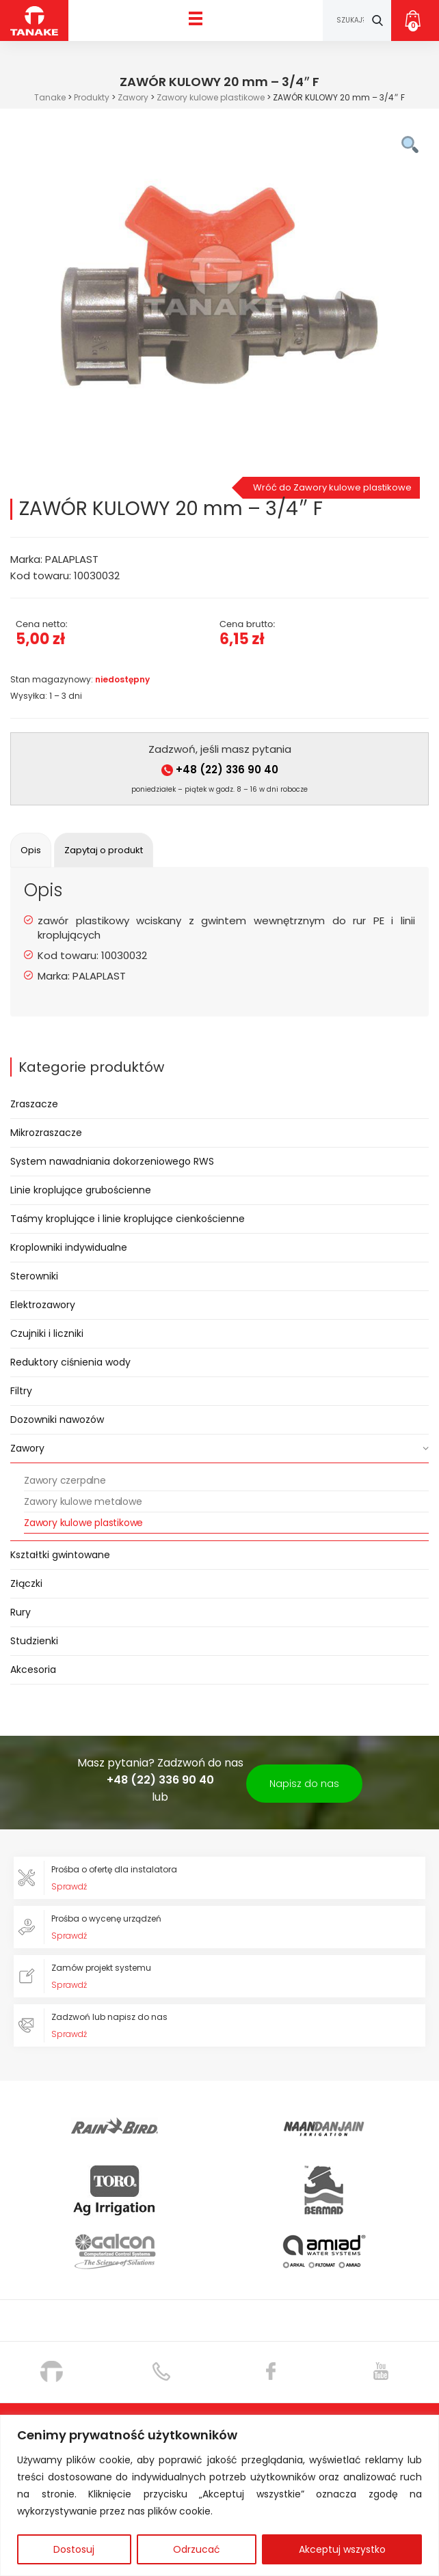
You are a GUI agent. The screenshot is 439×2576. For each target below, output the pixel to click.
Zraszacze (34, 1104)
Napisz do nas (304, 1783)
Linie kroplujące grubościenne (80, 1190)
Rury (20, 1612)
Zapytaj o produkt (103, 850)
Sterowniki (34, 1276)
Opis (31, 850)
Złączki (26, 1583)
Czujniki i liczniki (46, 1333)
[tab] (30, 850)
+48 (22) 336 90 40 (219, 769)
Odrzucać (196, 2549)
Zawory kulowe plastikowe (83, 1522)
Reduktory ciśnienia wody (70, 1362)
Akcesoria (33, 1669)
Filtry (21, 1391)
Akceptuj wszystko (342, 2549)
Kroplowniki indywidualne (68, 1247)
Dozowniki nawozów (57, 1419)
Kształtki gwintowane (60, 1555)
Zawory (27, 1448)
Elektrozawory (42, 1305)
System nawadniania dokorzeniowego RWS (112, 1161)
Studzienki (34, 1641)
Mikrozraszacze (46, 1132)
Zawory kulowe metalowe (83, 1501)
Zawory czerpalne (65, 1480)
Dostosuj (73, 2549)
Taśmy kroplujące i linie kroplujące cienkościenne (127, 1218)
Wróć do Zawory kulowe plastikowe (332, 487)
